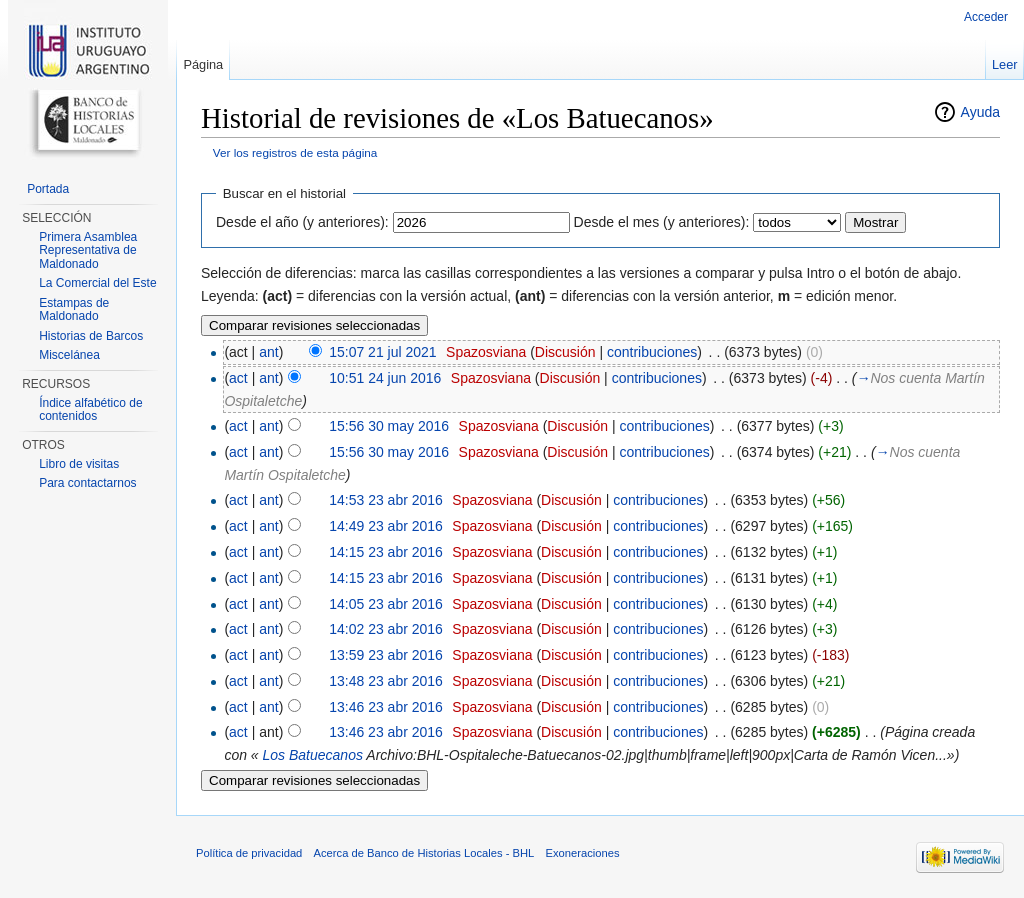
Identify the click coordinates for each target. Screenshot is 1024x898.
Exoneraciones (582, 853)
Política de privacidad (249, 853)
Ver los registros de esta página (295, 152)
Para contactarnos (87, 483)
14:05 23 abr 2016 (386, 604)
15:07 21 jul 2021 (382, 352)
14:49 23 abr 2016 (386, 526)
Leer (1005, 64)
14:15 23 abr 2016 (386, 552)
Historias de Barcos (91, 336)
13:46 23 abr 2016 (386, 707)
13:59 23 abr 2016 (386, 655)
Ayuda (980, 112)
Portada (48, 189)
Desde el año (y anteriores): (302, 222)
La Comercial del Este (97, 283)
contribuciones (652, 352)
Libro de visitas (79, 464)
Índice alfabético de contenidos (90, 410)
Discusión (565, 352)
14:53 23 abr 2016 (386, 500)
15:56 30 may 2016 (389, 426)
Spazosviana (486, 352)
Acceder (986, 17)
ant (268, 352)
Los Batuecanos (313, 755)
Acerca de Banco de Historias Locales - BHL (424, 853)
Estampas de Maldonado (74, 310)
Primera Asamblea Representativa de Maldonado (88, 250)
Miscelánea (69, 355)
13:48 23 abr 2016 (386, 681)
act (238, 378)
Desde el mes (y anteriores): (662, 222)
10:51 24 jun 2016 (385, 378)
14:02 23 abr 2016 (386, 629)
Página (203, 64)
